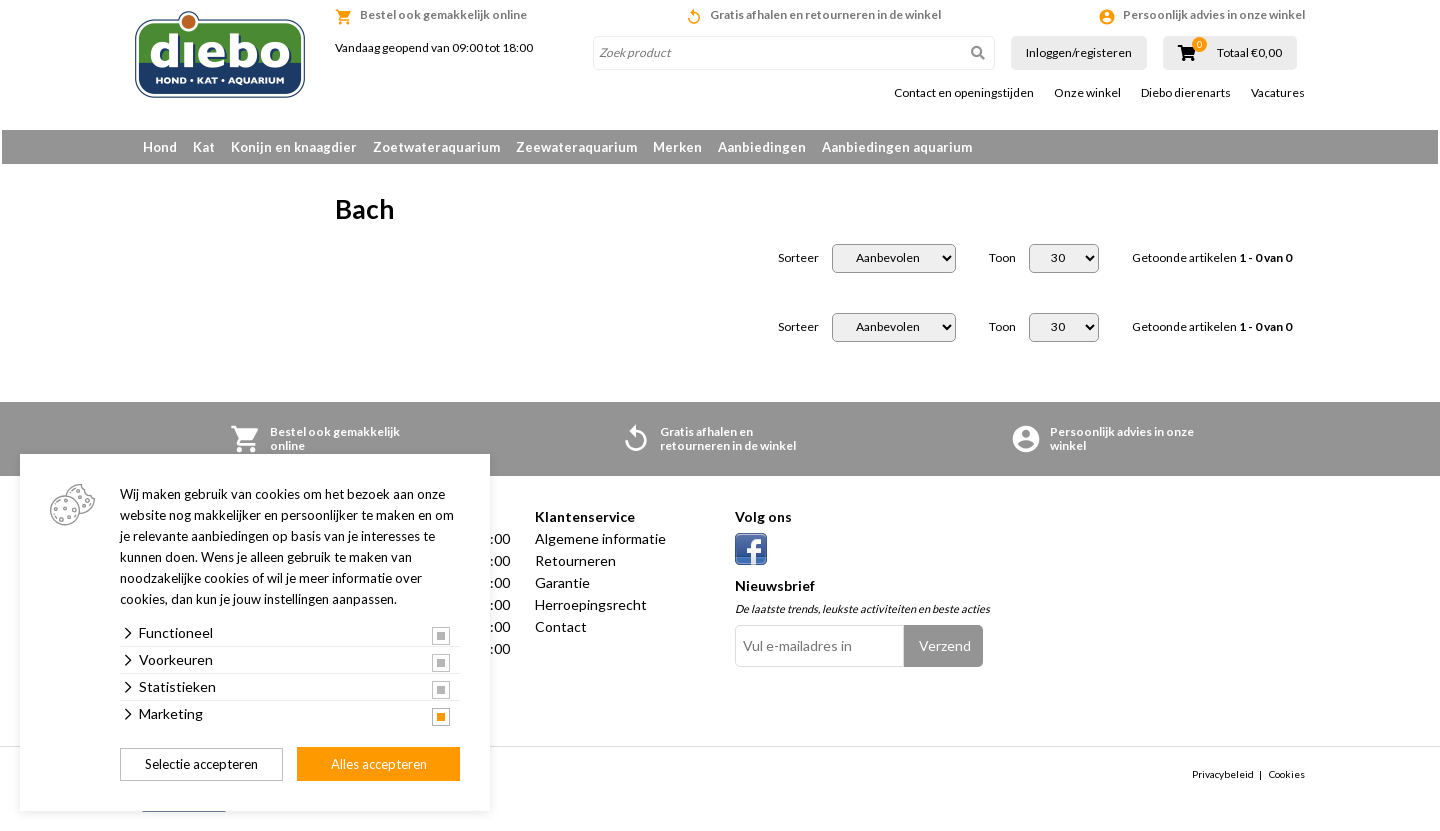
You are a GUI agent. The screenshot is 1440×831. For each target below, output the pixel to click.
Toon (1002, 262)
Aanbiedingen (762, 147)
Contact (561, 630)
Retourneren (575, 564)
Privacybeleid (1223, 778)
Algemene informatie (600, 542)
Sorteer (798, 262)
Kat (204, 147)
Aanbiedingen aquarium (897, 147)
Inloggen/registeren (1079, 52)
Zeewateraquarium (576, 147)
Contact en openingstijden (964, 93)
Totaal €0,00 (1249, 53)
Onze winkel (1087, 93)
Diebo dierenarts (1186, 93)
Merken (677, 147)
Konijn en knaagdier (294, 147)
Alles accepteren (379, 764)
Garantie (562, 586)
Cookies (1287, 778)
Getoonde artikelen (1212, 262)
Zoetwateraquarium (436, 147)
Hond (160, 147)
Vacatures (1278, 93)
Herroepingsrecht (591, 608)
